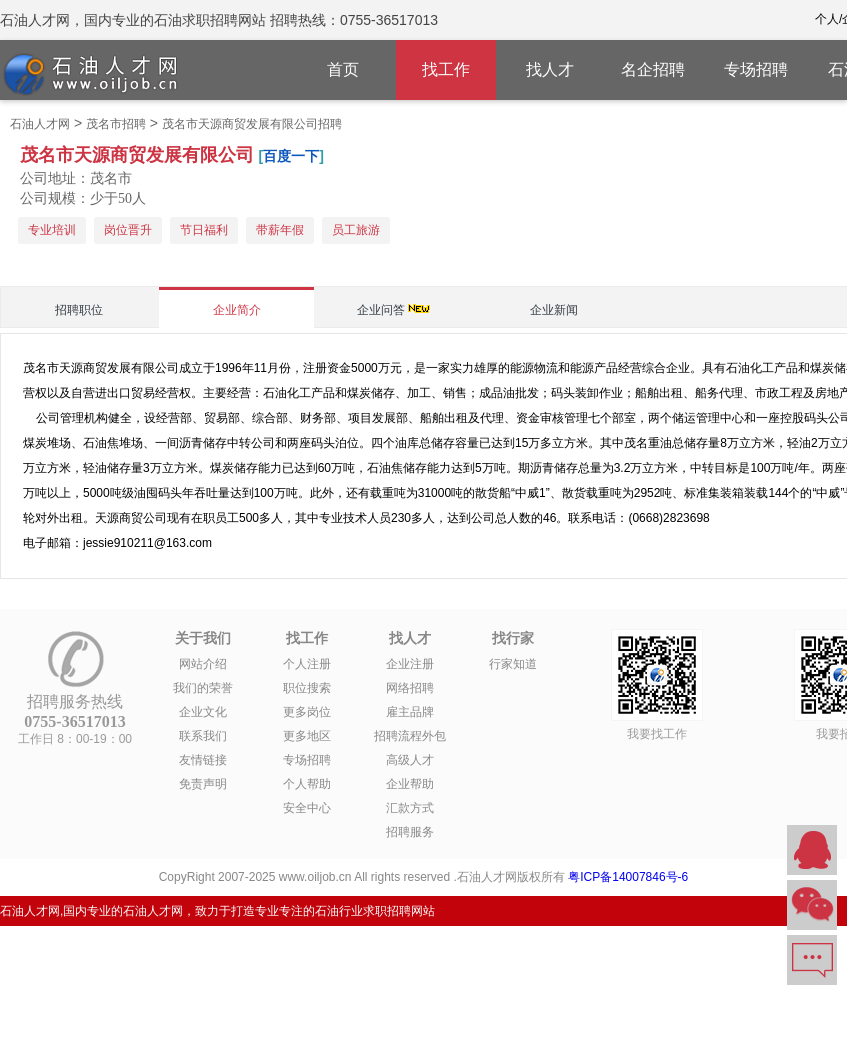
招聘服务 (410, 832)
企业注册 (410, 664)
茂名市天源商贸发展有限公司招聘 (252, 124)
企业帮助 (410, 784)
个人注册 (307, 664)
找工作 (446, 69)
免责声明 (203, 784)
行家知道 (513, 664)
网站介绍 (203, 664)
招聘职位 (79, 310)
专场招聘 (756, 69)
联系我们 (203, 736)
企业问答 (381, 310)
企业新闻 (554, 310)
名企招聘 (653, 69)
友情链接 (203, 760)
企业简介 (237, 310)
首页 (343, 69)
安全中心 (307, 808)
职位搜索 (307, 688)
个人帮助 (307, 784)
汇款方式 (410, 808)
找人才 (550, 69)
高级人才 (410, 760)
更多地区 (307, 736)
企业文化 (203, 712)
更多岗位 (307, 712)
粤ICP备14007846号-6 (628, 877)
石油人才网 (40, 124)
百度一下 (291, 156)
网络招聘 (410, 688)
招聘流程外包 (410, 736)
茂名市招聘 (116, 124)
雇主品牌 (410, 712)
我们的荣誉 (203, 688)
